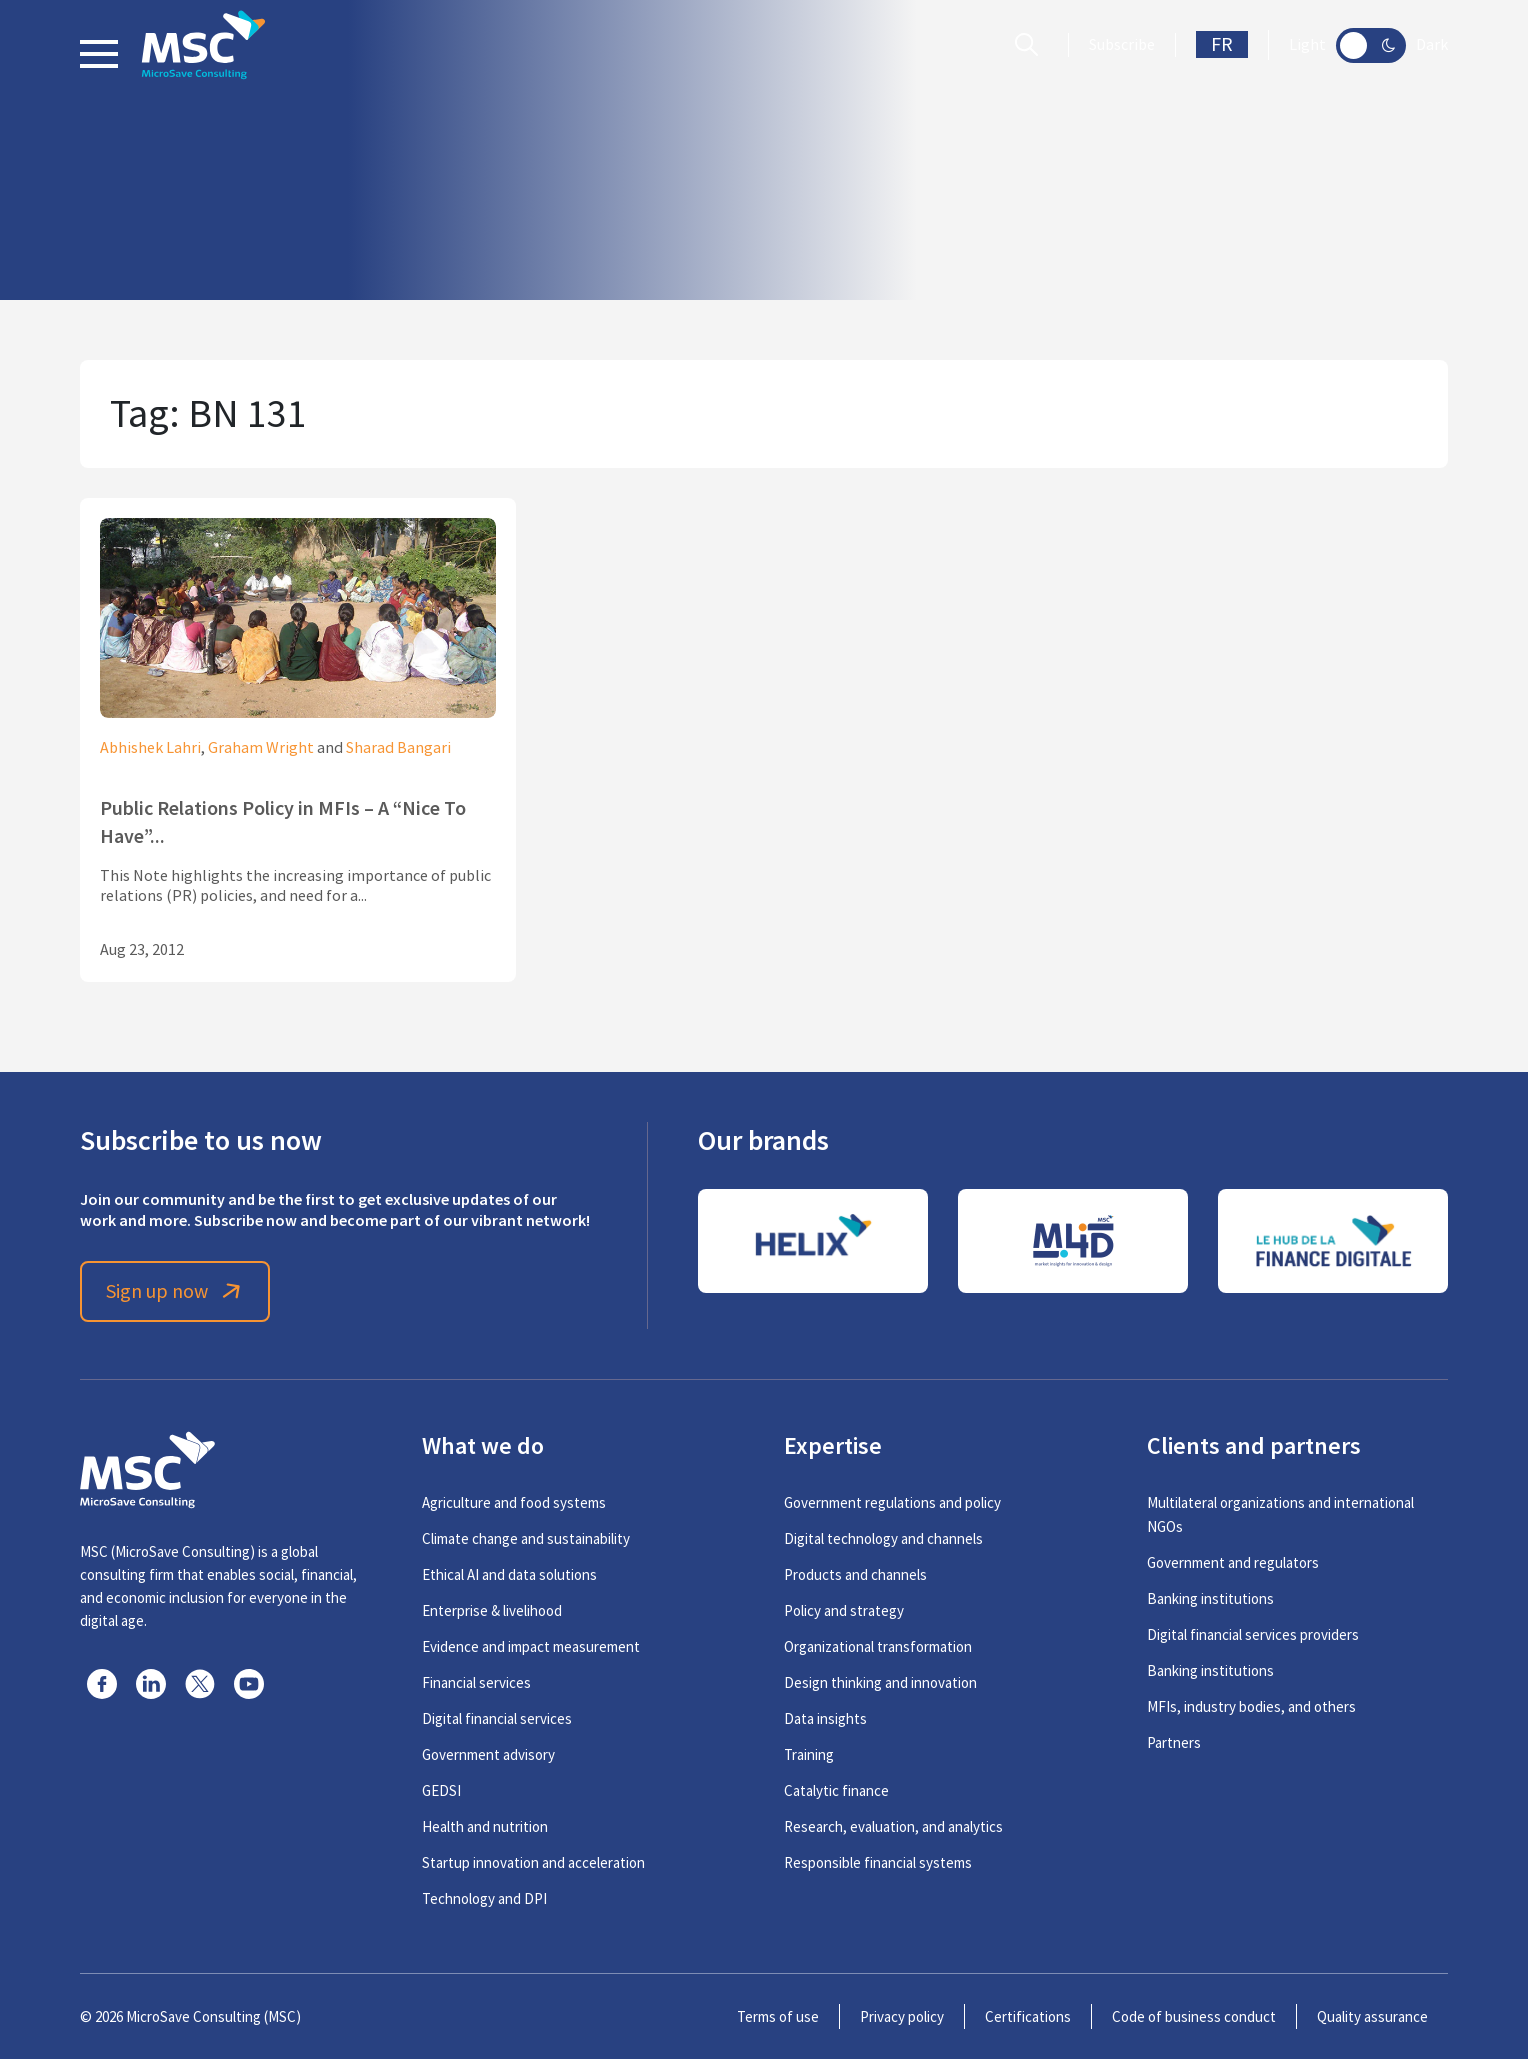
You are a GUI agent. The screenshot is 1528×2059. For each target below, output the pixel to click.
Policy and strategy (844, 1610)
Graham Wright (261, 748)
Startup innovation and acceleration (533, 1862)
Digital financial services (497, 1718)
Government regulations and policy (892, 1502)
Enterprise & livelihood (492, 1610)
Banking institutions (1210, 1598)
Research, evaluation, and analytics (893, 1826)
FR (1222, 44)
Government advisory (488, 1754)
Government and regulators (1233, 1562)
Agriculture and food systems (514, 1502)
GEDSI (441, 1790)
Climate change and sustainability (526, 1538)
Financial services (476, 1682)
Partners (1174, 1742)
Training (809, 1754)
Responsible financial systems (878, 1862)
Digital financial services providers (1253, 1634)
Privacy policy (902, 2016)
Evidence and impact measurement (531, 1646)
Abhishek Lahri (150, 748)
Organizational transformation (878, 1646)
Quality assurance (1372, 2016)
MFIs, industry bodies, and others (1251, 1706)
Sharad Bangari (398, 748)
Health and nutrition (485, 1826)
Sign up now (175, 1291)
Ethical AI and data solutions (509, 1574)
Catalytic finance (836, 1790)
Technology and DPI (484, 1898)
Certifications (1028, 2016)
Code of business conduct (1194, 2016)
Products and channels (855, 1574)
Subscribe (1122, 45)
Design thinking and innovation (880, 1682)
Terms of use (778, 2016)
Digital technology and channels (883, 1538)
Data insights (825, 1718)
